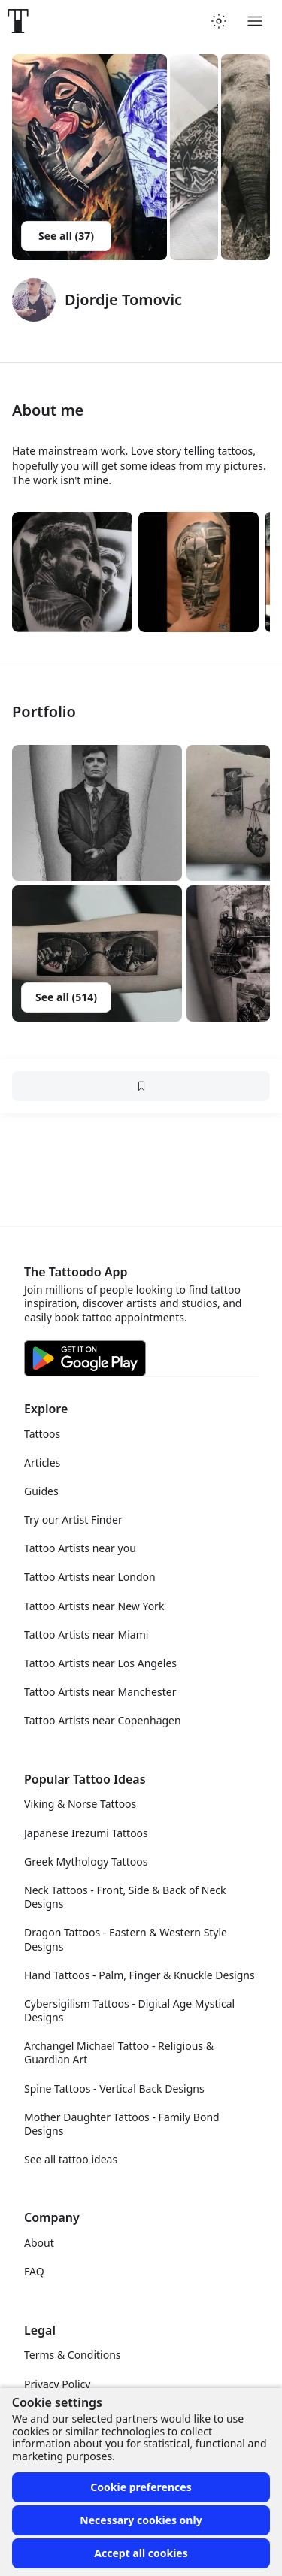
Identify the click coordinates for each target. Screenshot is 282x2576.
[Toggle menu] (255, 21)
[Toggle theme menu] (219, 21)
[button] (97, 813)
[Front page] (18, 21)
